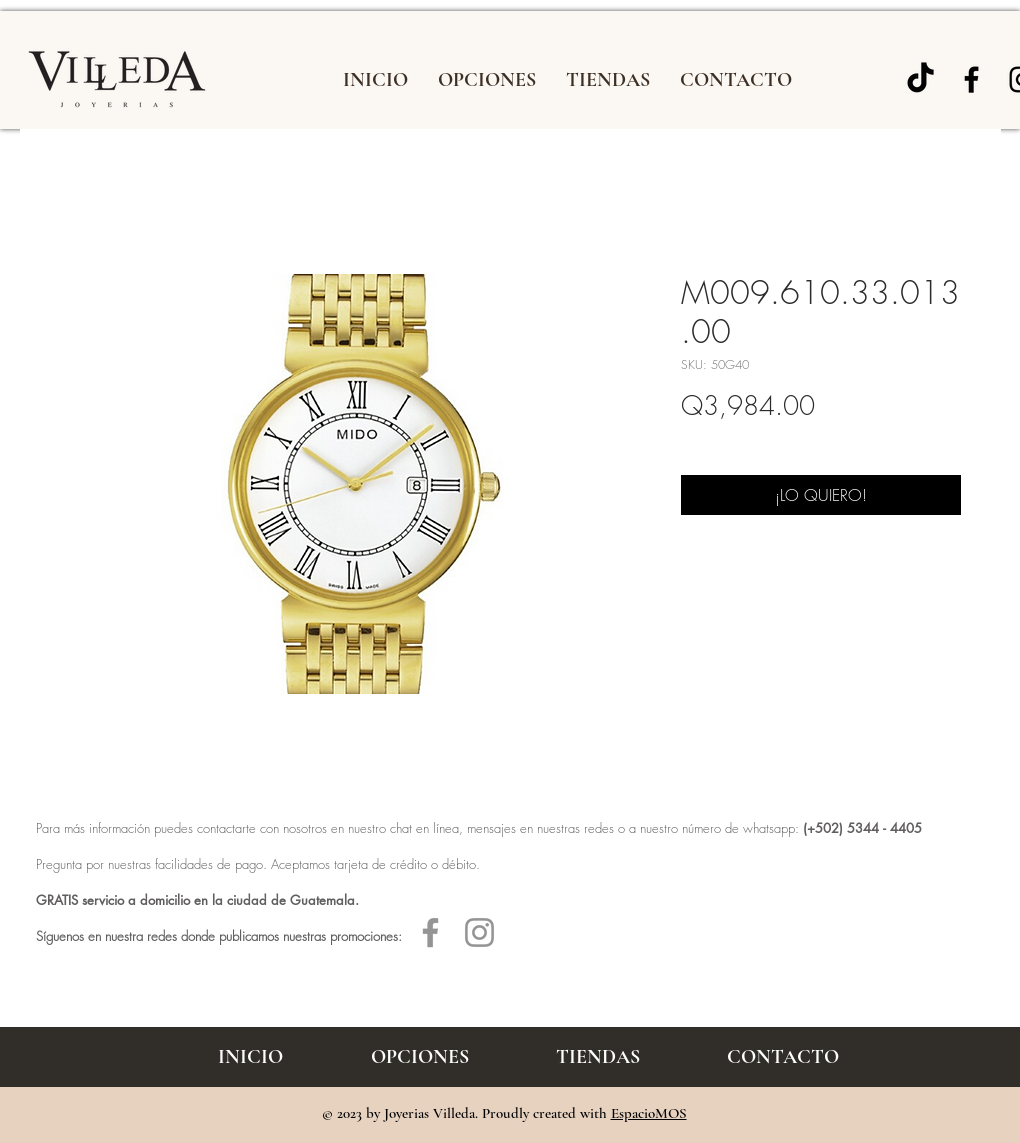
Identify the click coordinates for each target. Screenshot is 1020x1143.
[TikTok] (920, 79)
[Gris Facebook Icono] (430, 932)
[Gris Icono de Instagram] (479, 932)
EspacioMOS (649, 1113)
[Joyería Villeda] (971, 79)
